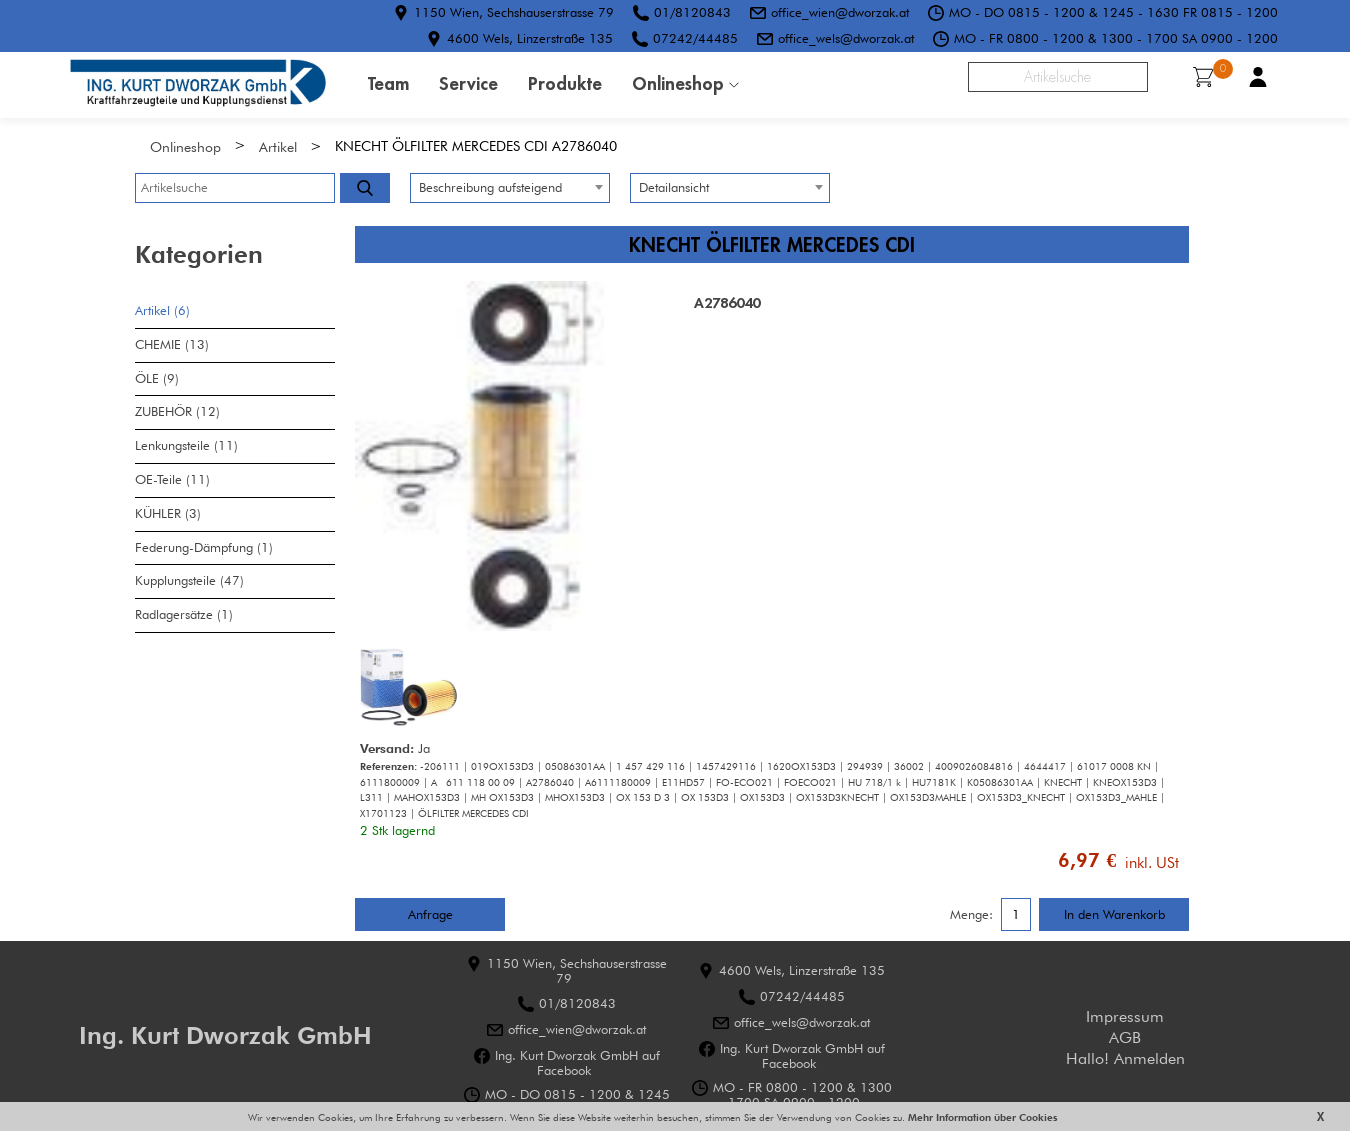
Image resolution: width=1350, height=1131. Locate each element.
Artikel (278, 146)
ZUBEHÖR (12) (177, 411)
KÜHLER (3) (168, 513)
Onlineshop (678, 83)
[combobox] (510, 188)
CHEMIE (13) (172, 344)
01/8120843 (692, 12)
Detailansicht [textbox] (674, 187)
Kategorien (199, 254)
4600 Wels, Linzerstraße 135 (530, 38)
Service (468, 83)
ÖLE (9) (157, 378)
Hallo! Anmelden (1125, 1058)
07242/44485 (695, 38)
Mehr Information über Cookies (981, 1117)
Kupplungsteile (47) (189, 580)
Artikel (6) (162, 310)
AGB (1125, 1037)
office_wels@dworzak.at (846, 38)
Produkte (565, 83)
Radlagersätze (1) (184, 614)
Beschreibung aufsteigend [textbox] (490, 187)
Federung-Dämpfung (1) (204, 547)
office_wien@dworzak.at (840, 12)
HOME (198, 85)
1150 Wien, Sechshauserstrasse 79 (514, 12)
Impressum (1125, 1016)
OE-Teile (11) (172, 479)
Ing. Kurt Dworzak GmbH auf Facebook (577, 1062)
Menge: (971, 915)
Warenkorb (1209, 74)
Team (388, 83)
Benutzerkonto (1258, 77)
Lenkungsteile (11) (186, 445)
